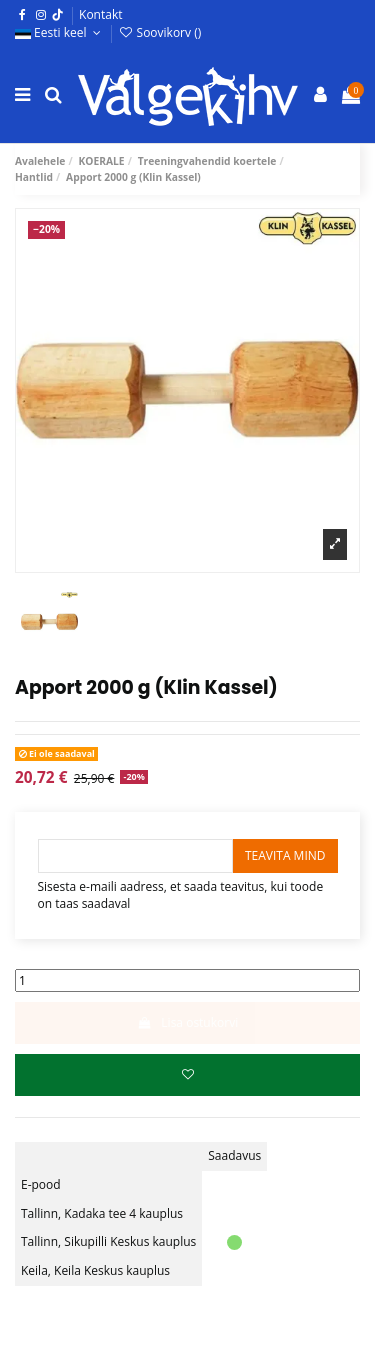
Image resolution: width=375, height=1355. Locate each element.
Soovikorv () (159, 32)
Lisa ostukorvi (187, 1022)
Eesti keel (60, 32)
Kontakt (100, 14)
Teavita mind (285, 855)
